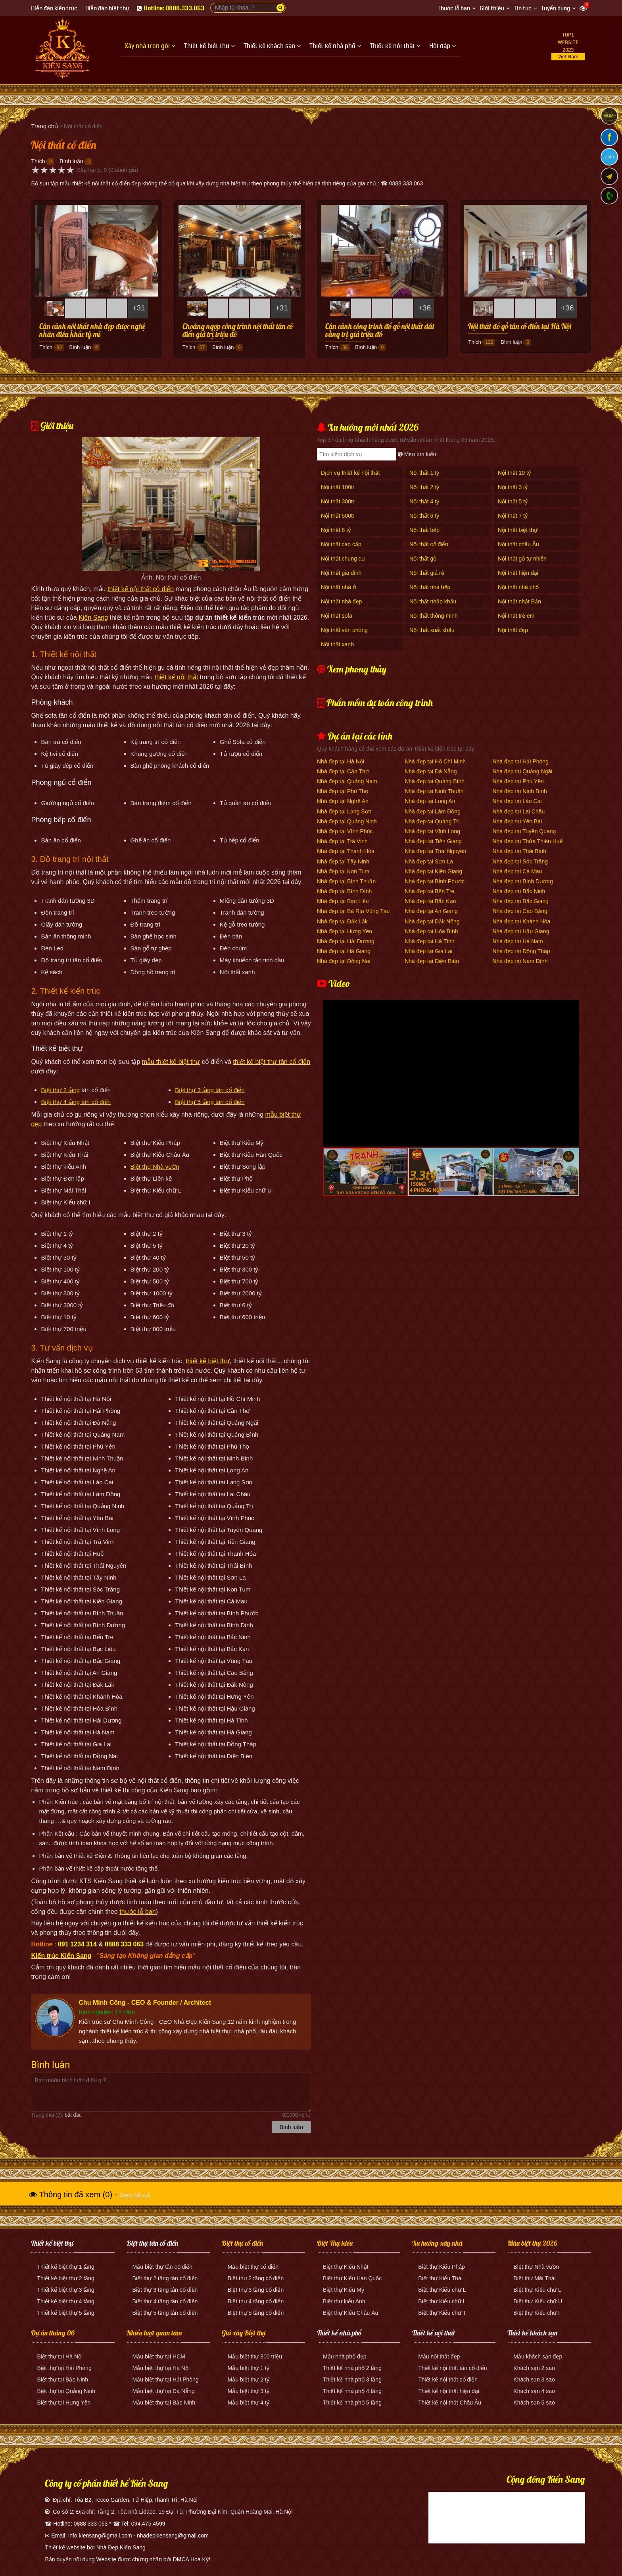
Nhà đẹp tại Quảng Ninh (347, 821)
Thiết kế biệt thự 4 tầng (65, 2301)
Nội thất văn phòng (344, 630)
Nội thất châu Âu (518, 544)
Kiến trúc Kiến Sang (61, 1955)
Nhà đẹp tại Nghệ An (343, 801)
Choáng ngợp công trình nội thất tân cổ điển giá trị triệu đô (237, 330)
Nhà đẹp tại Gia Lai (428, 951)
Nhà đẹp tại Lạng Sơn (344, 811)
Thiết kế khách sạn (532, 2332)
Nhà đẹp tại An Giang (431, 911)
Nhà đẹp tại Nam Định (519, 961)
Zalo (609, 157)
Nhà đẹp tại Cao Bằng (519, 911)
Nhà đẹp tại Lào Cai (516, 801)
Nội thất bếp (424, 530)
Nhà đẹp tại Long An (430, 801)
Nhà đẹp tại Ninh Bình (519, 791)
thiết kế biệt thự (208, 1361)
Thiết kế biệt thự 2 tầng (65, 2278)
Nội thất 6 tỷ (424, 516)
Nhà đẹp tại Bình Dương (522, 881)
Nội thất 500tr (337, 516)
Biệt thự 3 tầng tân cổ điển (210, 1090)
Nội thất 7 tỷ (513, 516)
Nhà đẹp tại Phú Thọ (342, 791)
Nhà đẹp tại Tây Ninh (343, 861)
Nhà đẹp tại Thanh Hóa (345, 851)
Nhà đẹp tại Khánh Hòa (521, 921)
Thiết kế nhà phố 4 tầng (352, 2391)
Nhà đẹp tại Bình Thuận (346, 881)
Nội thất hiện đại (518, 573)
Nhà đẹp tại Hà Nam (517, 941)
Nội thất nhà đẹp (341, 601)
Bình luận (71, 161)
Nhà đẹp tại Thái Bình (519, 851)
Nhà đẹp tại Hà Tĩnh (429, 941)
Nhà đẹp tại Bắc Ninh (518, 891)
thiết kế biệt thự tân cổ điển (271, 1061)
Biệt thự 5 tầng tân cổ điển (210, 1101)
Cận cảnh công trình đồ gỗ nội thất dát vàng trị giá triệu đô (379, 330)
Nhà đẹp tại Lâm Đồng (433, 811)
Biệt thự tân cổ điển (152, 2243)
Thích (38, 161)
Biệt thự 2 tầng (60, 1090)
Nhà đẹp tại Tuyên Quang (524, 831)
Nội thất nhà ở (338, 587)
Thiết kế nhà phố (339, 2332)
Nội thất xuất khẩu (432, 630)
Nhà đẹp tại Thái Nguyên (435, 851)
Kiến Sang (93, 617)
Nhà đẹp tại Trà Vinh (342, 841)
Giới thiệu (492, 8)
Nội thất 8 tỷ (336, 530)
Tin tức (523, 8)
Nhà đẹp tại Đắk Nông (432, 921)
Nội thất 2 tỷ (424, 487)
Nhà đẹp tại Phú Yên (517, 781)
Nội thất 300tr (337, 501)
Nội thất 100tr (337, 487)
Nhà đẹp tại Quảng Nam (347, 781)
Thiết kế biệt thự (52, 2243)
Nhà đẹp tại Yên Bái (517, 821)
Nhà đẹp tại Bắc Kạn (430, 901)
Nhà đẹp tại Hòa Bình (431, 931)
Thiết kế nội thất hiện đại (448, 2391)
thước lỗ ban (137, 1911)
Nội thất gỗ (422, 558)
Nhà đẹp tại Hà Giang (344, 951)
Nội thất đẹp (513, 630)
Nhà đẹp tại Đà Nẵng (431, 771)
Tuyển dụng (555, 8)
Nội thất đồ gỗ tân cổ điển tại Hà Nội (519, 326)
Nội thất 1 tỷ (424, 473)
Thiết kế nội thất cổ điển (448, 2379)
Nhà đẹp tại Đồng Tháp (521, 951)
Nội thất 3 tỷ (513, 487)
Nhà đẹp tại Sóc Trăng (520, 861)
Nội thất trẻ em (516, 616)
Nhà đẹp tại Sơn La (429, 861)
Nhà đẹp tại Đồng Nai (344, 961)
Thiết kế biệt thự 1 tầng (65, 2267)
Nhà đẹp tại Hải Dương (345, 941)
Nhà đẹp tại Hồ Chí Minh (435, 761)
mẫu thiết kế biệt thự (171, 1061)
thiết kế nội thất (176, 677)
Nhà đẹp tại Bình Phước (435, 881)
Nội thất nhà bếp (429, 587)
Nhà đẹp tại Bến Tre (429, 891)
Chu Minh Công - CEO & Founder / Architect (145, 2002)
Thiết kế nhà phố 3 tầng (352, 2379)
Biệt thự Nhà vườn (155, 1166)
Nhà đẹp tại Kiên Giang (433, 871)
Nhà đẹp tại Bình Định (344, 891)
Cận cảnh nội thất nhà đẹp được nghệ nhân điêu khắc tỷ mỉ (92, 330)
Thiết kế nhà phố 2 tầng (352, 2368)
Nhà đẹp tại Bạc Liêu (343, 901)
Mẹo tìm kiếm (418, 454)
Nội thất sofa (336, 616)
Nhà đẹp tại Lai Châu (518, 811)
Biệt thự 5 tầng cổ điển (256, 2313)
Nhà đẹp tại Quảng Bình (435, 781)
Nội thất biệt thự (518, 530)
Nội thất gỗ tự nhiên (522, 558)
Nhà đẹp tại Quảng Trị (432, 821)
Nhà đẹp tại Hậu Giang (520, 931)
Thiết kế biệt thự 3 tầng (65, 2290)
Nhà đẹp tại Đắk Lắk (342, 921)
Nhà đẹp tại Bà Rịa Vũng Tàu (353, 911)
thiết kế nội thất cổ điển (141, 589)
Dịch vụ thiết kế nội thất (350, 473)
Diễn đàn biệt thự (107, 8)
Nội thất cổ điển (428, 544)
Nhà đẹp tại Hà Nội (340, 761)
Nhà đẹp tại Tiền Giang (433, 841)
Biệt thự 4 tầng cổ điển (256, 2301)
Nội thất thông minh (433, 616)
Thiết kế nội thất (433, 2332)
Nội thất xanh (337, 644)
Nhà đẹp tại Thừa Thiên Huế (527, 841)
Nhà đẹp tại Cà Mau (517, 871)
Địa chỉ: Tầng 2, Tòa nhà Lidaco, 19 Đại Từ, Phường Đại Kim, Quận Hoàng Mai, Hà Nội (184, 2512)
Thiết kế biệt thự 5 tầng (65, 2313)
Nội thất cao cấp (341, 544)
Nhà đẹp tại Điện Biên (432, 961)
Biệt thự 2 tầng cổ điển (256, 2278)
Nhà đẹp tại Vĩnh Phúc (345, 831)
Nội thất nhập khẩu (432, 601)
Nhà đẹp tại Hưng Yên (344, 931)
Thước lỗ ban (454, 8)
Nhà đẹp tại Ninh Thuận (434, 791)
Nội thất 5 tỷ (513, 501)
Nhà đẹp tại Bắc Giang (520, 901)
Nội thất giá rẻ (426, 573)
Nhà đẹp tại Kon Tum (343, 871)
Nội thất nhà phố (518, 587)
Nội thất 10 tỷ (514, 473)
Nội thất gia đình (341, 573)
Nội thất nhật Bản (519, 601)
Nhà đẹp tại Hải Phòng (520, 761)
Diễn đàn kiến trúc (54, 8)
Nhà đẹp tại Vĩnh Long (432, 831)
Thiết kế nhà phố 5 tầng (352, 2402)
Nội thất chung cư (343, 558)
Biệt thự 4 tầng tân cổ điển (76, 1101)
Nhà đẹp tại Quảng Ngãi (522, 771)
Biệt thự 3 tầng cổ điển (256, 2290)
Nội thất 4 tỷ (424, 501)
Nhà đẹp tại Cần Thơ (343, 771)
